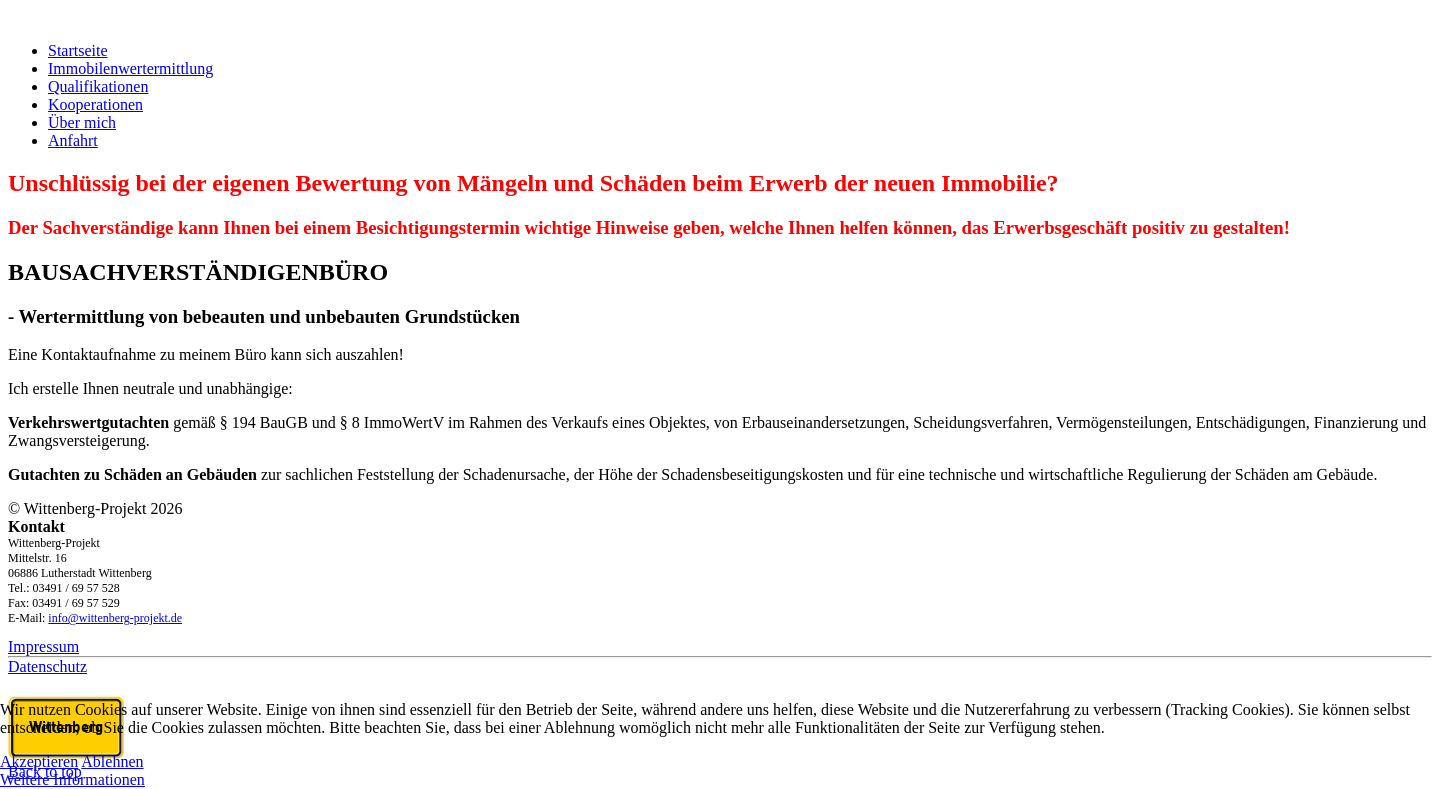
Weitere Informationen (72, 779)
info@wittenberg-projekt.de (115, 618)
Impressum (43, 646)
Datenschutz (47, 666)
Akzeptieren (39, 761)
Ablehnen (112, 761)
